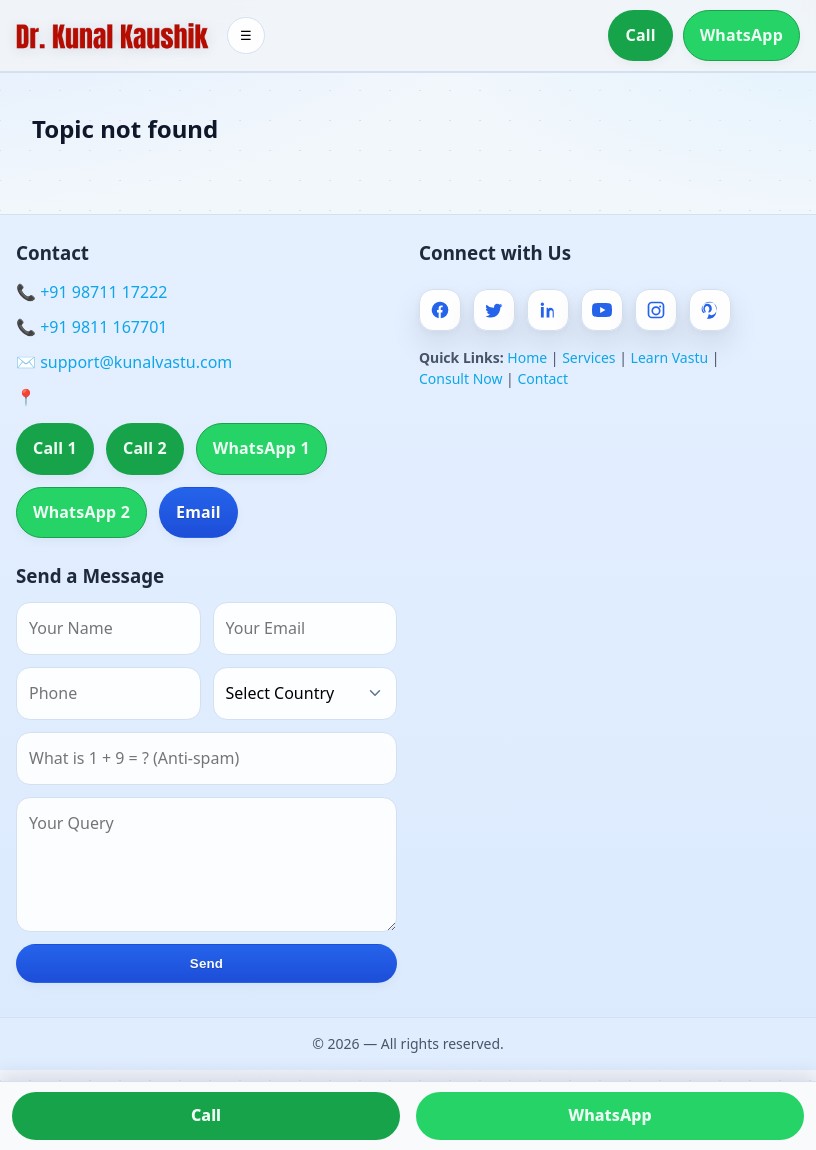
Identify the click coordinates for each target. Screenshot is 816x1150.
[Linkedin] (548, 310)
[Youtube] (602, 310)
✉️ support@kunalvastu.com (124, 362)
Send (206, 963)
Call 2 (145, 448)
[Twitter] (494, 310)
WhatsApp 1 (261, 448)
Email (198, 512)
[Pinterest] (710, 310)
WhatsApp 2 (81, 512)
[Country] (305, 693)
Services (588, 357)
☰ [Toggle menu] (246, 35)
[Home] (112, 36)
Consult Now (460, 378)
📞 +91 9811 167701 (91, 327)
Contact (542, 378)
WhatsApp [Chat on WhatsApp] (609, 1115)
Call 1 (55, 448)
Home (527, 357)
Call (640, 35)
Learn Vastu (670, 357)
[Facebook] (440, 310)
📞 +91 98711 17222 (91, 292)
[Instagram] (656, 310)
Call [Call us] (206, 1115)
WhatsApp (741, 35)
